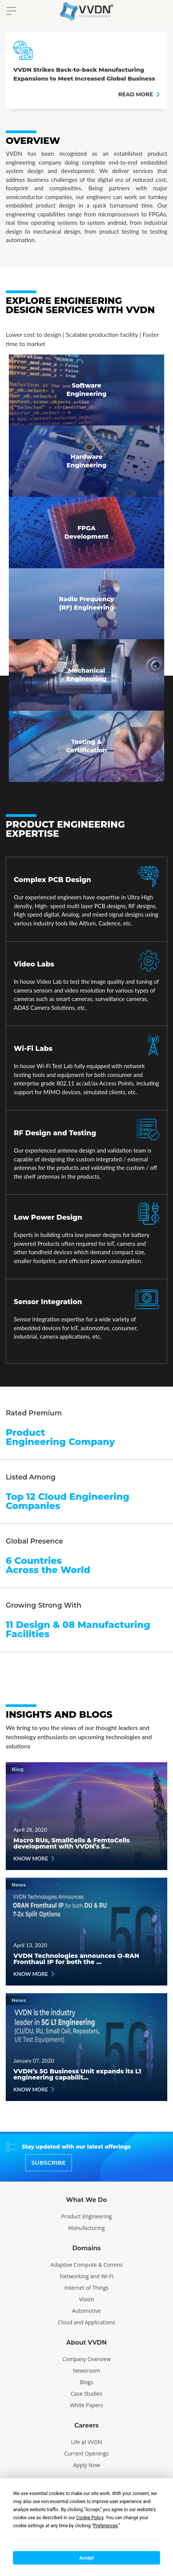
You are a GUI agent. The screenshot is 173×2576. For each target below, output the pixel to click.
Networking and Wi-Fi (86, 2276)
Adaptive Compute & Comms (86, 2264)
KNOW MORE (34, 1858)
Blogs (86, 2382)
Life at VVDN (86, 2442)
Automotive (86, 2310)
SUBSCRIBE (48, 2162)
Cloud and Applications (86, 2322)
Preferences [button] (105, 2525)
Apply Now (86, 2465)
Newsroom (86, 2370)
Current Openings (86, 2453)
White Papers (86, 2405)
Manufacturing (86, 2227)
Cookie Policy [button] (89, 2517)
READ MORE (139, 94)
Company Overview (86, 2359)
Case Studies (87, 2393)
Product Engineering (86, 2216)
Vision (86, 2299)
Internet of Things (86, 2287)
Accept (86, 2558)
